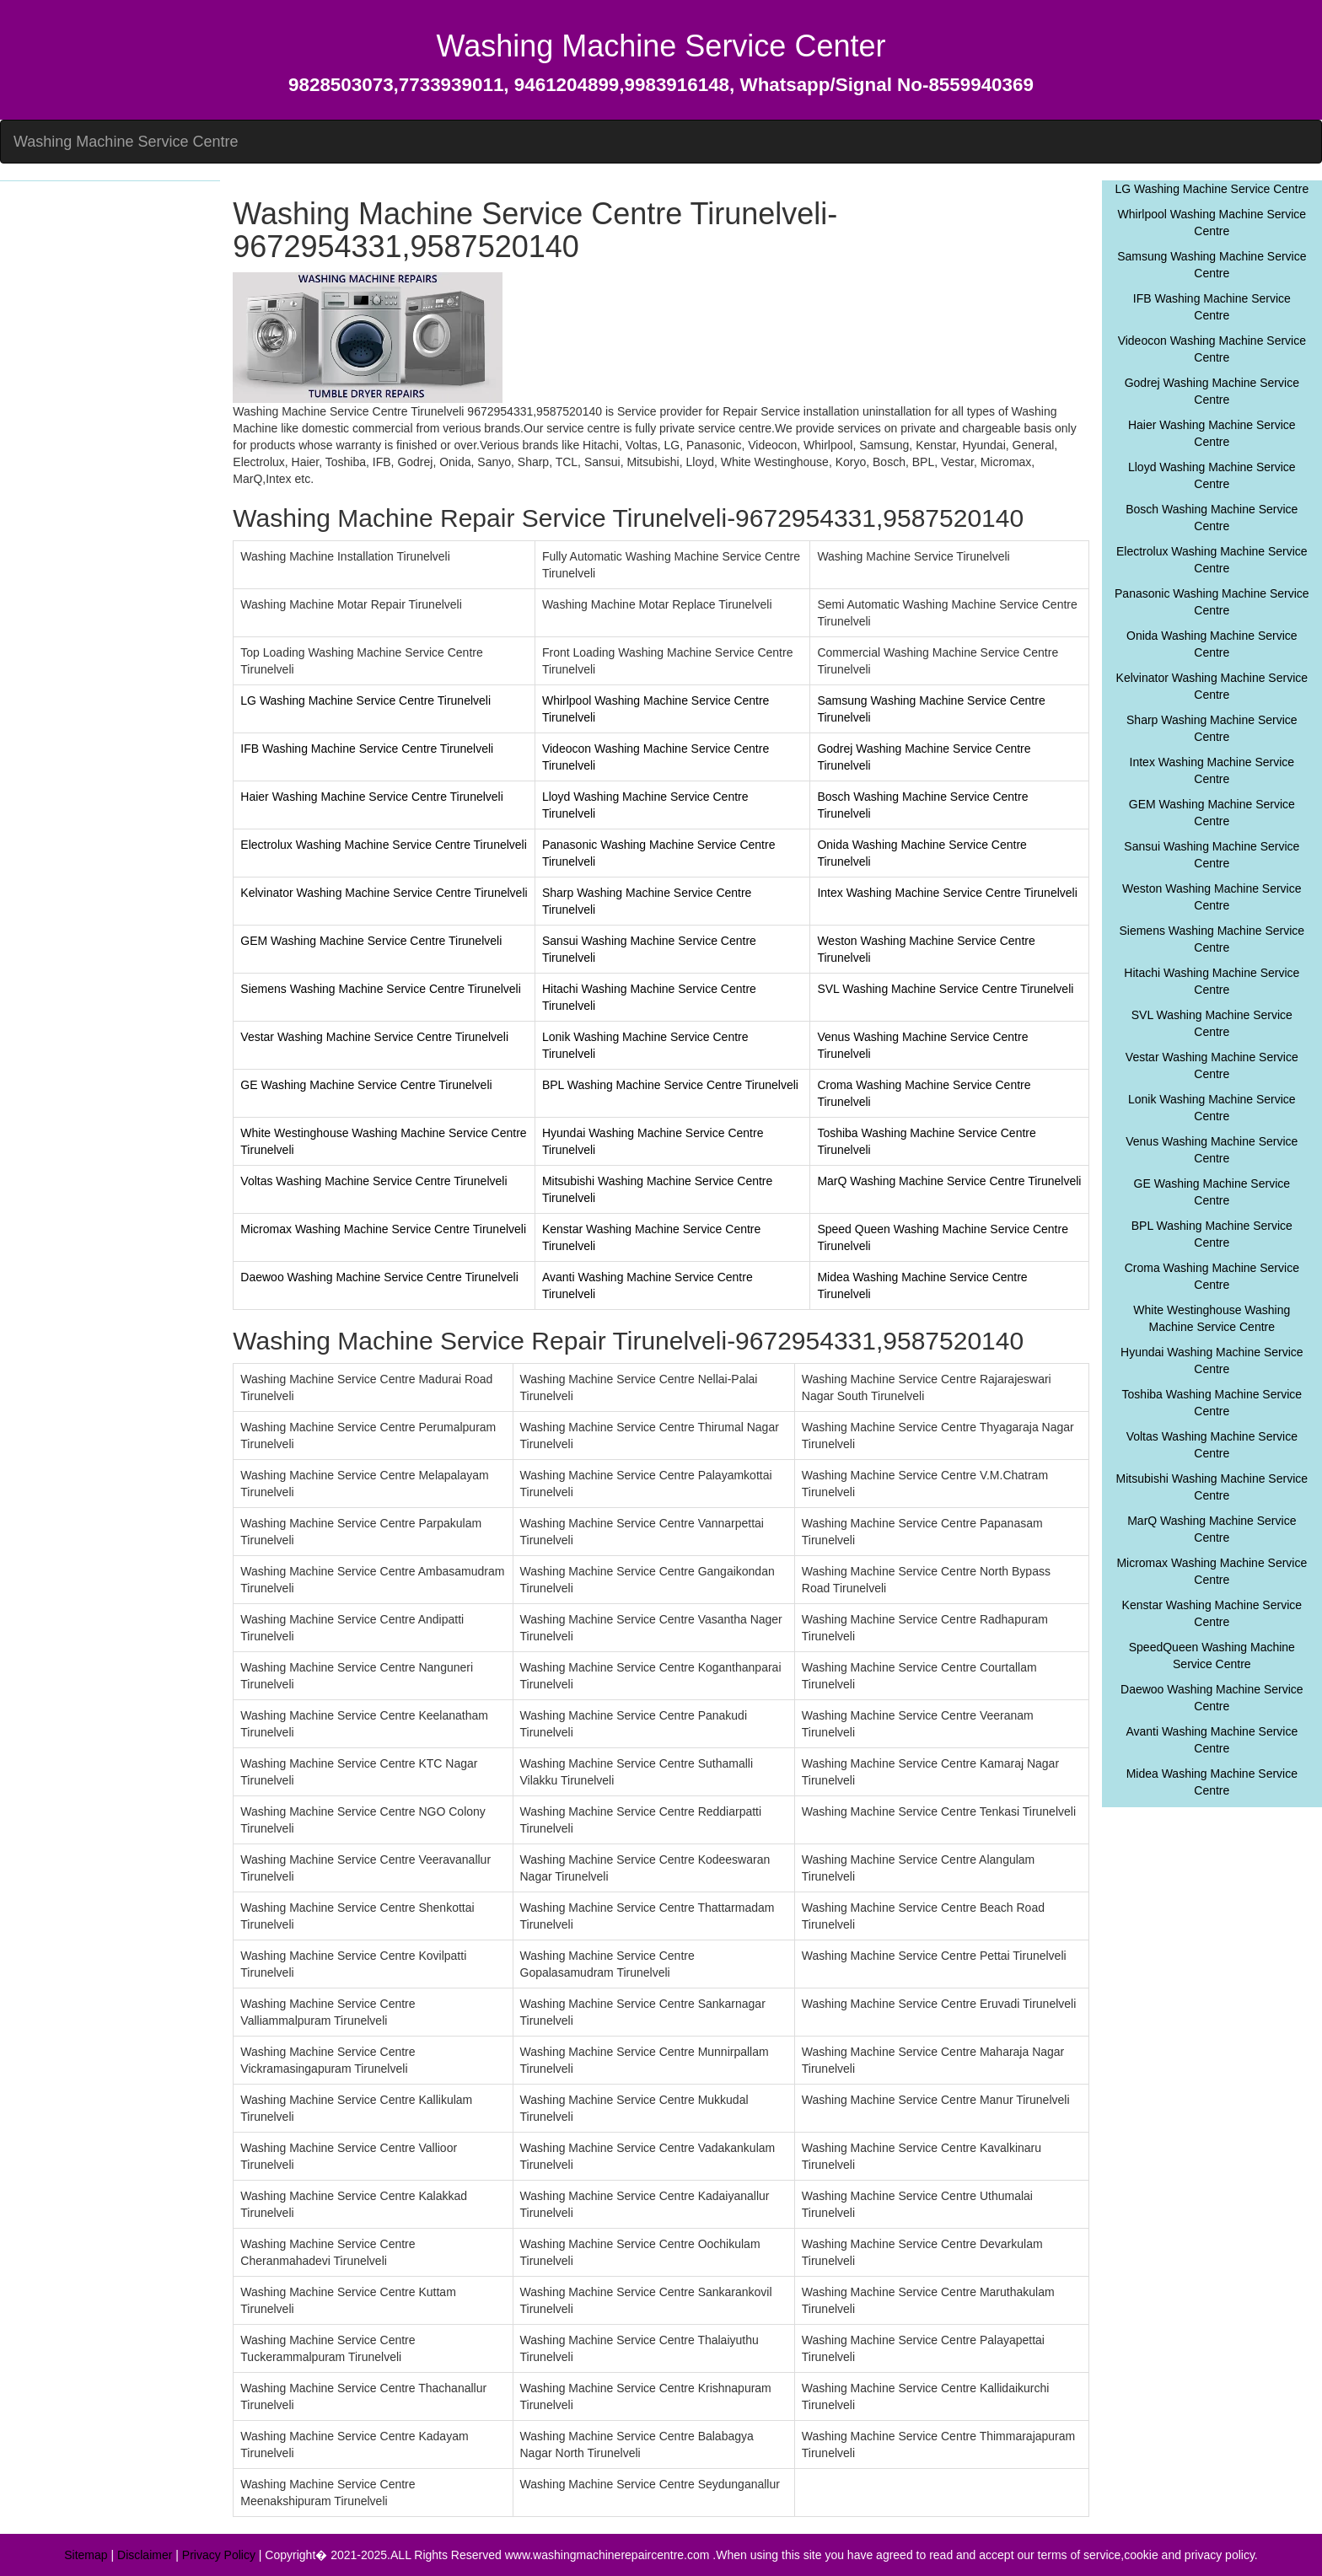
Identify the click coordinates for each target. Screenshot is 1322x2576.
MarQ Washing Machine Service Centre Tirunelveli (949, 1181)
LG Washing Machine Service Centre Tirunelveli (365, 700)
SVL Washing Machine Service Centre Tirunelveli (945, 989)
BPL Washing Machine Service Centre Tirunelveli (670, 1085)
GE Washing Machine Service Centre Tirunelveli (366, 1085)
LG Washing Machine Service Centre (1212, 189)
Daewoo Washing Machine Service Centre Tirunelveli (379, 1277)
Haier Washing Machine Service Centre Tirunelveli (371, 796)
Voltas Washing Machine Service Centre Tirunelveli (373, 1181)
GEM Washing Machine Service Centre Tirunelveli (371, 940)
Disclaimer (144, 2555)
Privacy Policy (218, 2555)
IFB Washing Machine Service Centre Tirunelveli (366, 748)
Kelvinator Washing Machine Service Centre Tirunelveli (383, 892)
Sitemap (85, 2555)
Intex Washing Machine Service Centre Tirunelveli (947, 892)
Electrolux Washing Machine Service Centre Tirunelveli (383, 844)
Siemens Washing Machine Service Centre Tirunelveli (380, 989)
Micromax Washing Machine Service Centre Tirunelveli (383, 1229)
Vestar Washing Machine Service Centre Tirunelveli (374, 1037)
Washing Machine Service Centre (125, 141)
